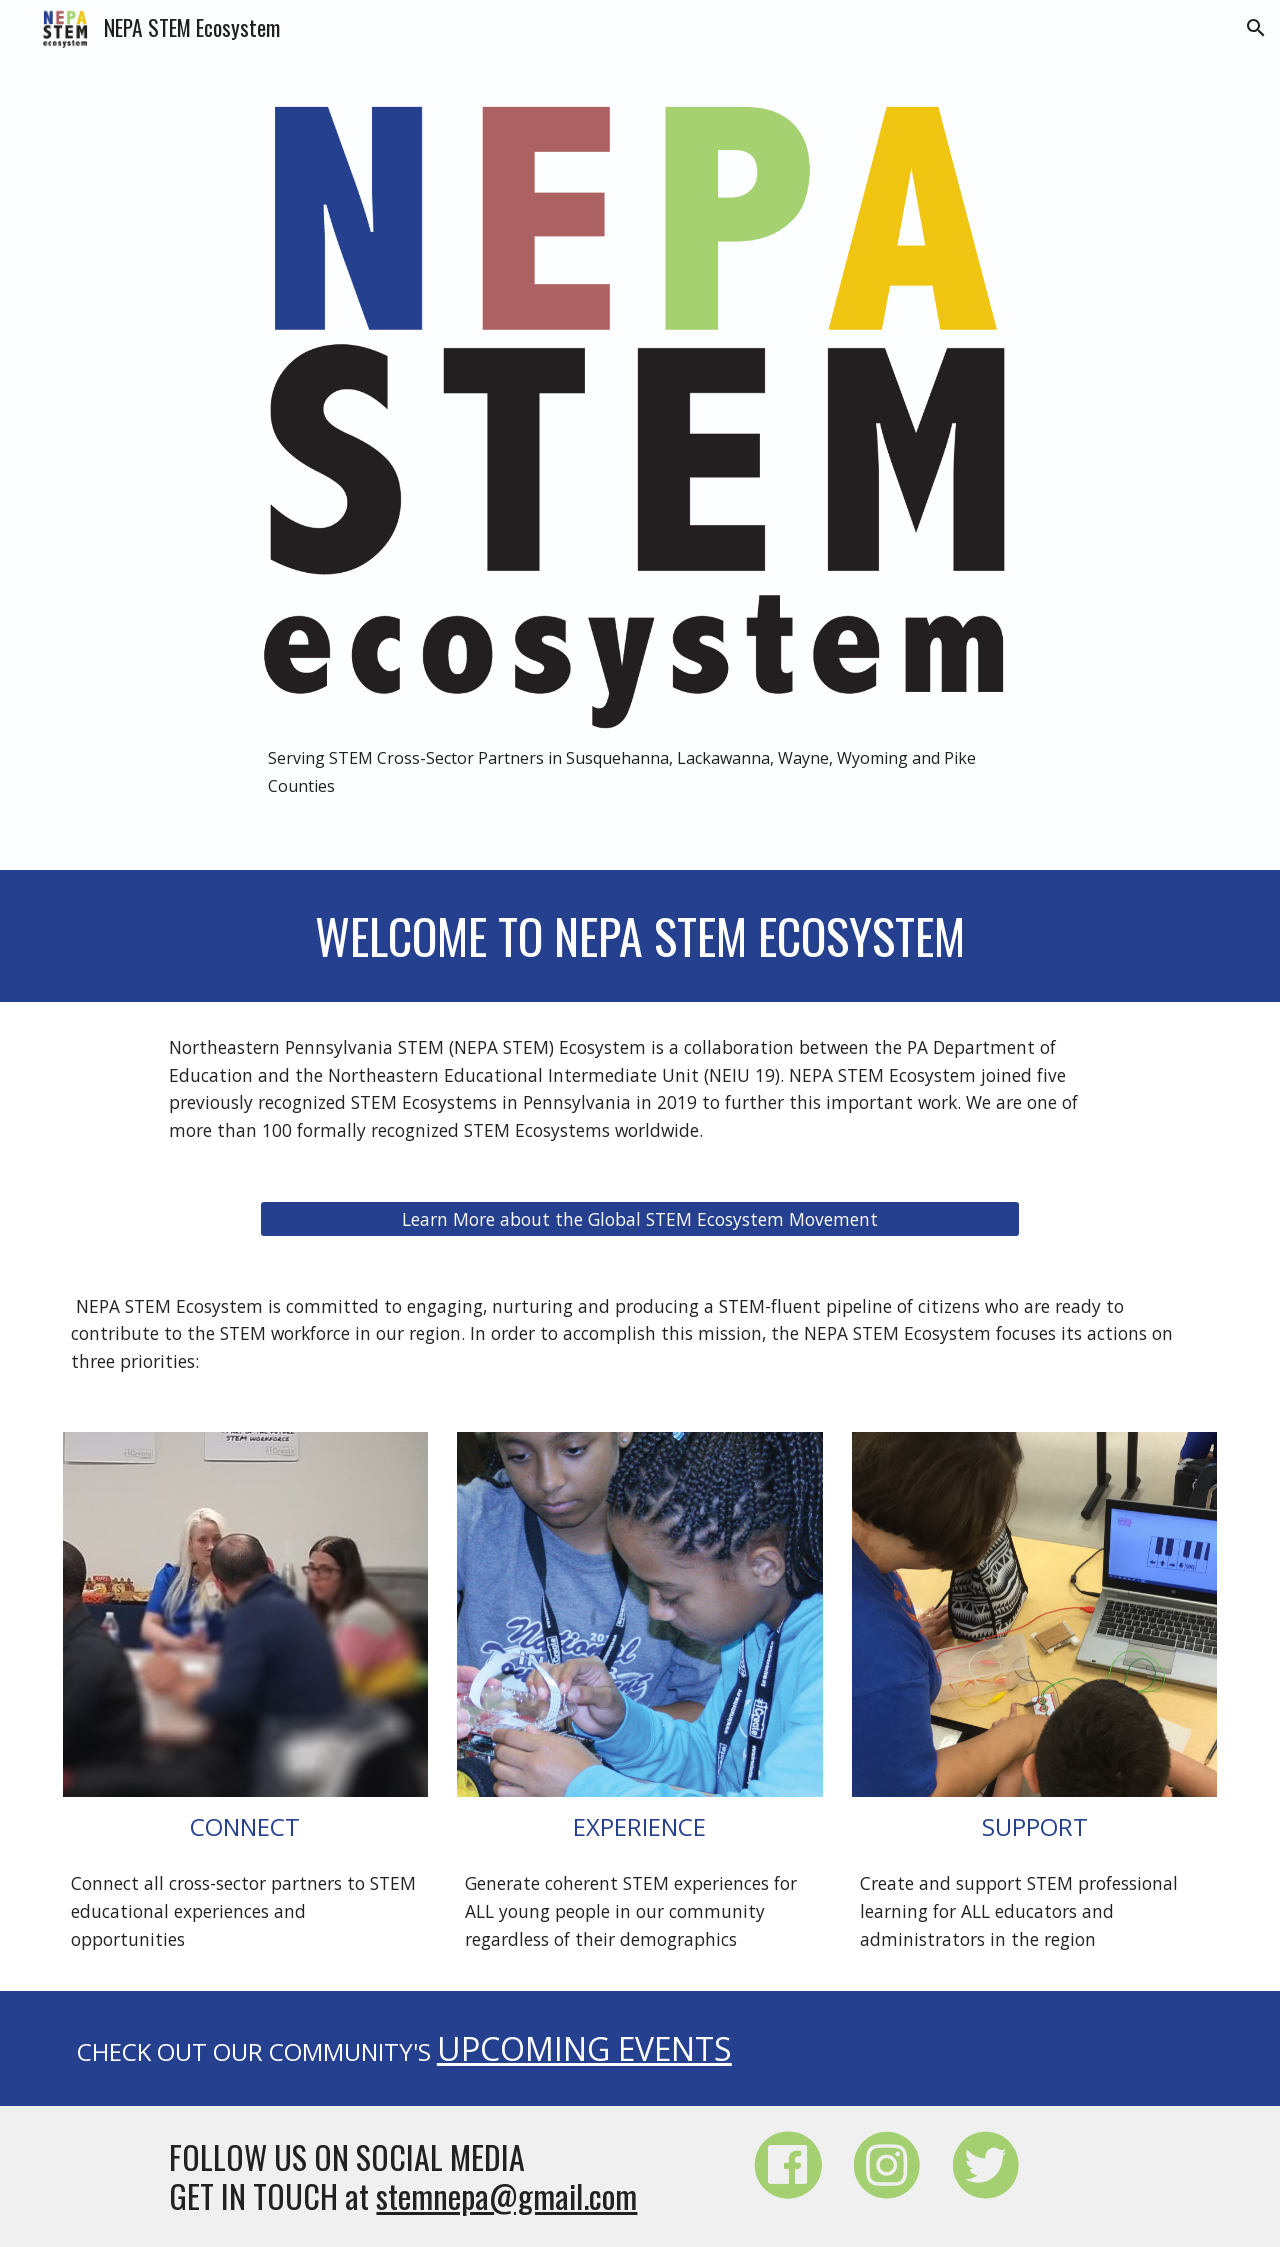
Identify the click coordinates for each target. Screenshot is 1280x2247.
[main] (640, 771)
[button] (1256, 28)
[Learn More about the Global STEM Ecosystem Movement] (640, 1218)
